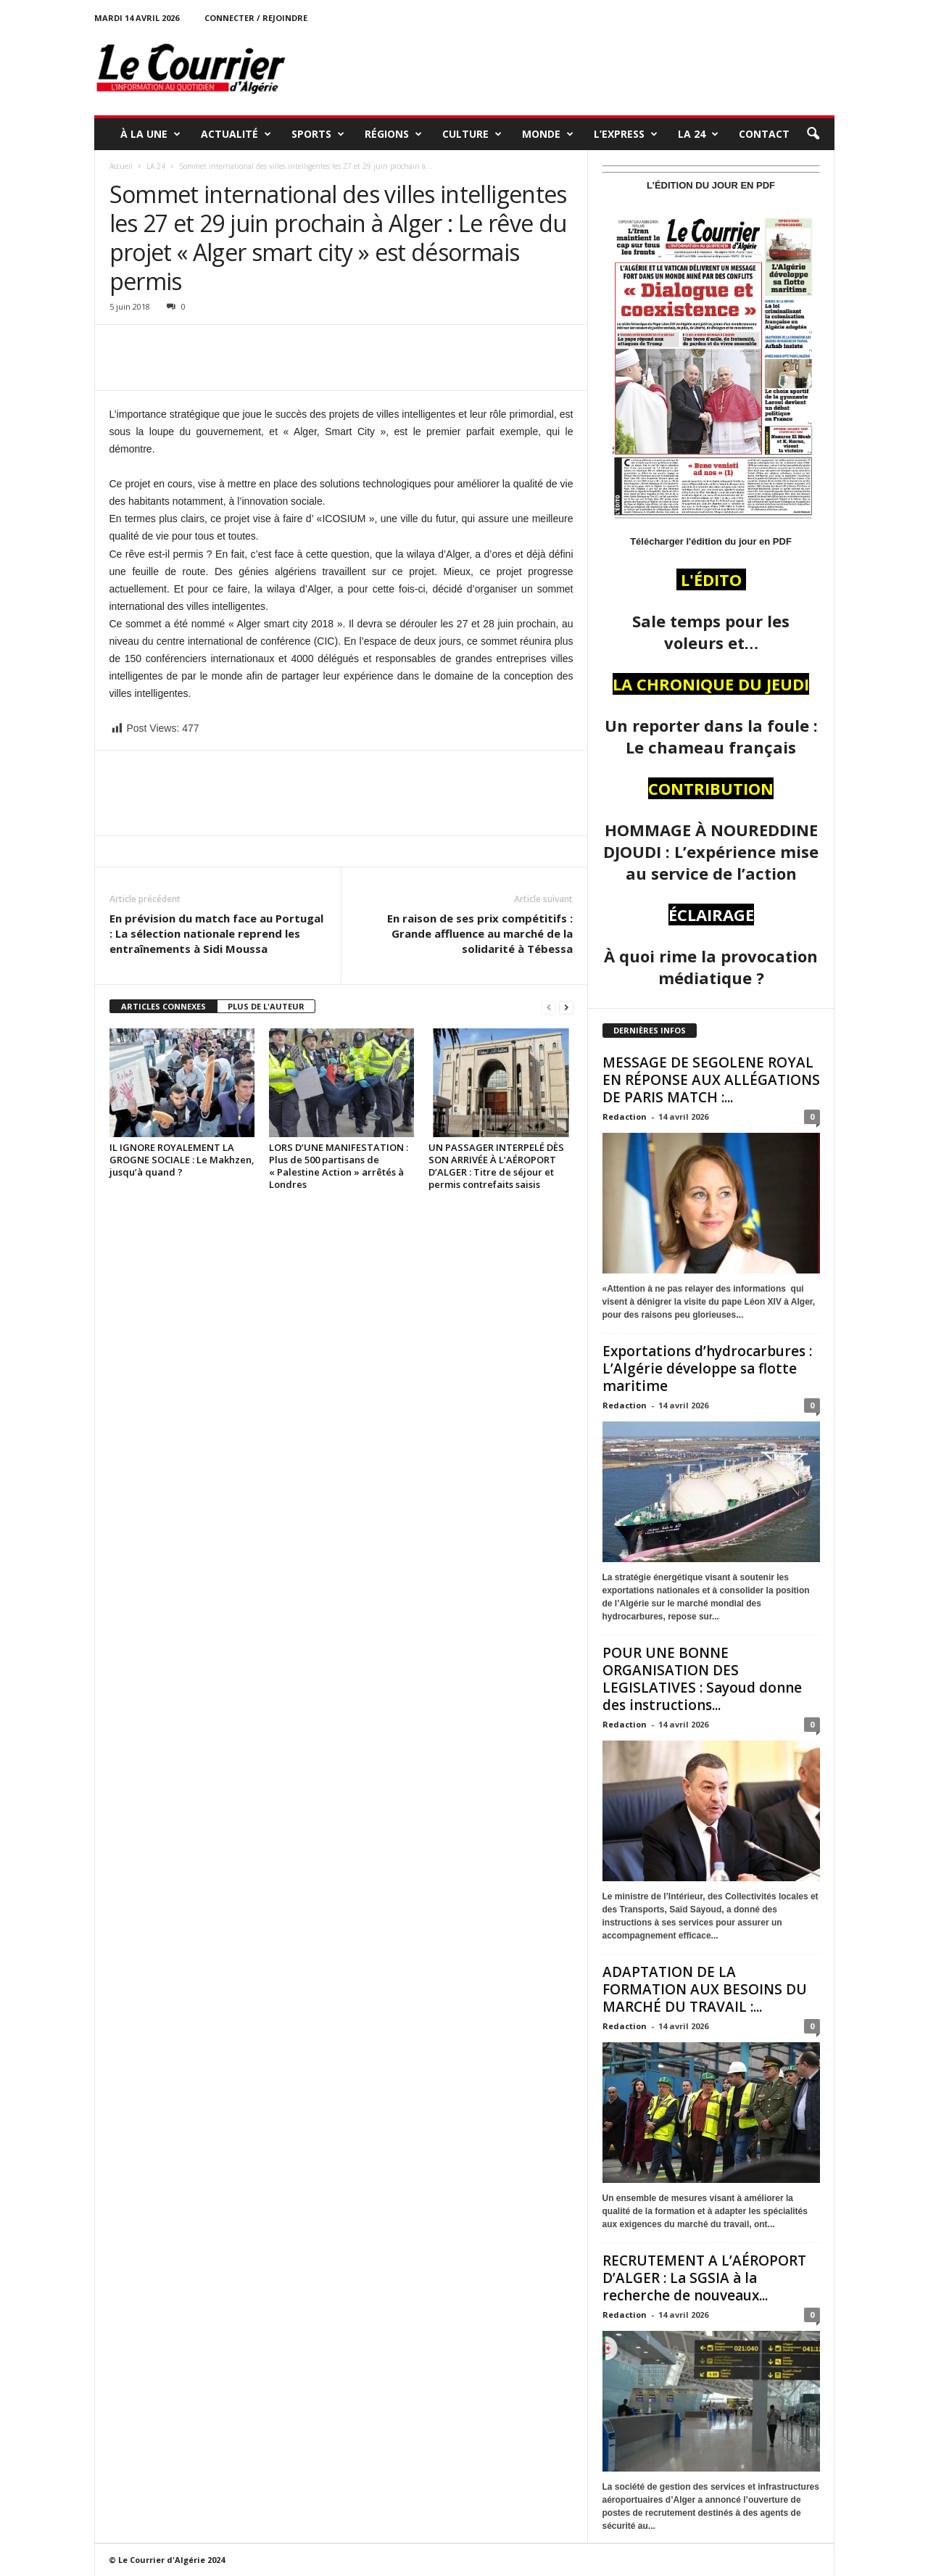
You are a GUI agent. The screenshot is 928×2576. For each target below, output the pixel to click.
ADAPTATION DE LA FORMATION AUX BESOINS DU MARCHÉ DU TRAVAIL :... (704, 1989)
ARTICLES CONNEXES (163, 1006)
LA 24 (698, 134)
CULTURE (472, 134)
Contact (764, 134)
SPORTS (317, 134)
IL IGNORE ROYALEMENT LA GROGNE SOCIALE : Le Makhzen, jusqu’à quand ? (181, 1159)
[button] (813, 134)
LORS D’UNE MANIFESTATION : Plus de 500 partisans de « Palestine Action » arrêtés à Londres (338, 1166)
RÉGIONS (393, 134)
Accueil (121, 166)
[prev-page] (549, 1007)
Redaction (624, 1116)
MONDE (547, 134)
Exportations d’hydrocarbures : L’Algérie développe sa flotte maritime (707, 1368)
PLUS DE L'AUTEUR (266, 1006)
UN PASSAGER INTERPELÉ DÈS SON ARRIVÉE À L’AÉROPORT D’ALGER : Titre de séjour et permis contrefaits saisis (496, 1166)
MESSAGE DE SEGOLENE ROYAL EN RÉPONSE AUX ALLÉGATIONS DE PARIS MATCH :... (711, 1080)
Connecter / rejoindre (255, 17)
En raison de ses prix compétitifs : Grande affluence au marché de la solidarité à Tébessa (480, 933)
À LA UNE (150, 134)
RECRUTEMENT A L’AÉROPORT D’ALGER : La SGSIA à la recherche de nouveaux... (704, 2278)
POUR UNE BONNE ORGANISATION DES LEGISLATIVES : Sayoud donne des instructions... (702, 1678)
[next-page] (566, 1007)
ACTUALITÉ (236, 134)
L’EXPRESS (626, 134)
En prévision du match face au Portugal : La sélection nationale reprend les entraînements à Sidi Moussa (216, 933)
